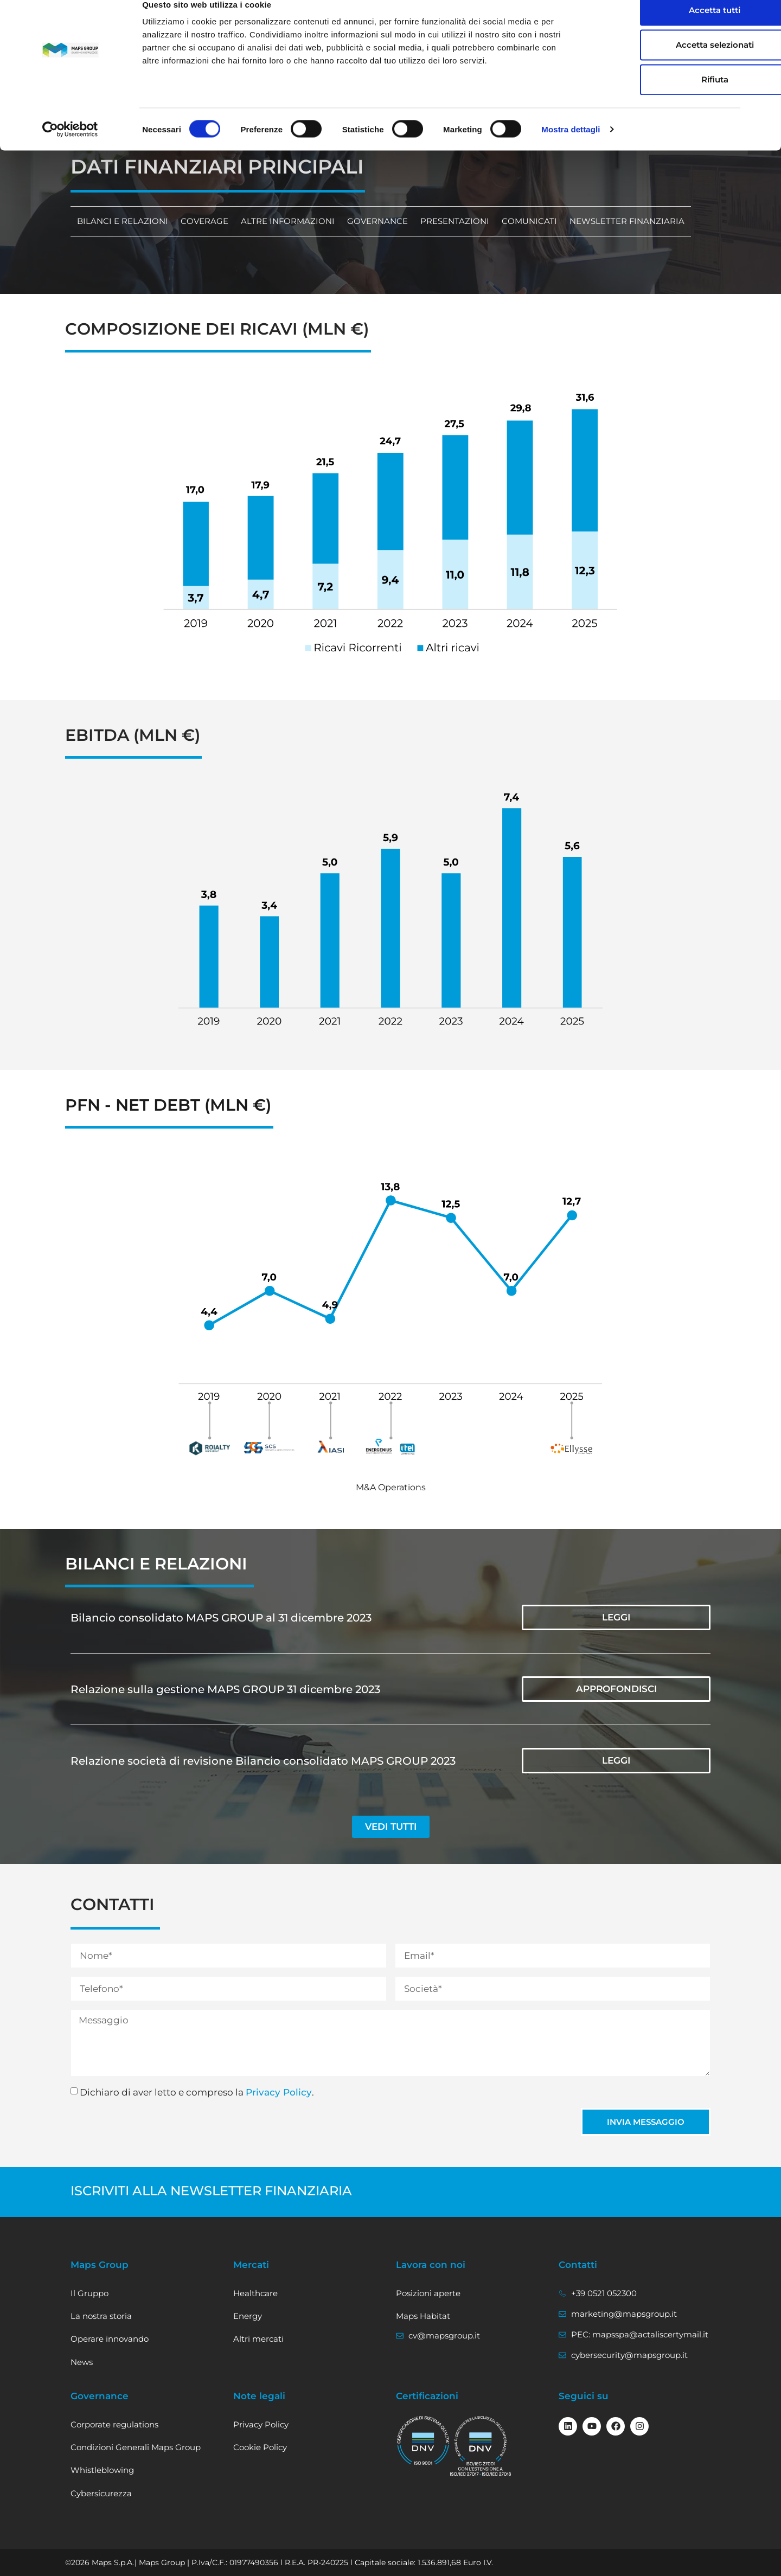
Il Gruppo (89, 2293)
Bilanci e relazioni (121, 221)
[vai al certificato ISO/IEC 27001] (480, 2446)
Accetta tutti (663, 28)
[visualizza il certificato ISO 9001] (423, 2440)
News (82, 2362)
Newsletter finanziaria (617, 221)
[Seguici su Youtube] (591, 2426)
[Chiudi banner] (764, 17)
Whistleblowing (102, 2470)
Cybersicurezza (101, 2493)
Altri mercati (258, 2339)
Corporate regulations (114, 2424)
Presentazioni (447, 221)
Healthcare (255, 2293)
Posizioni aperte (428, 2293)
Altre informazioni (283, 221)
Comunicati (520, 221)
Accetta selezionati (663, 62)
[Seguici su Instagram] (639, 2426)
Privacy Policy (279, 2092)
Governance (372, 221)
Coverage (202, 221)
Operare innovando (110, 2339)
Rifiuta (662, 97)
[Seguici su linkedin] (568, 2426)
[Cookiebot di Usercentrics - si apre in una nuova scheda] (70, 147)
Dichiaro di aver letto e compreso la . (197, 2092)
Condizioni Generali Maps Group (136, 2447)
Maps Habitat (423, 2316)
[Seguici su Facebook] (615, 2426)
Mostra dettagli (570, 147)
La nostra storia (101, 2316)
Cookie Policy (260, 2447)
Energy (247, 2316)
